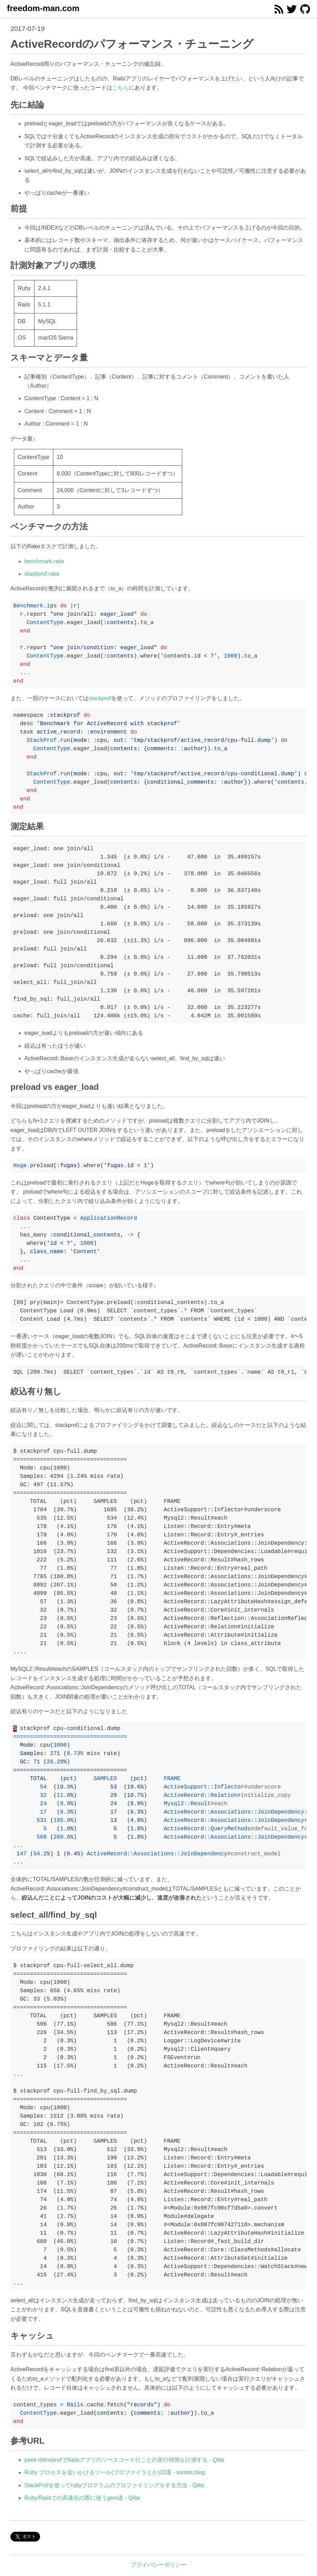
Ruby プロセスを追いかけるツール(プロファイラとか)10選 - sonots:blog (114, 2472)
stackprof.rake (41, 574)
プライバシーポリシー (158, 2565)
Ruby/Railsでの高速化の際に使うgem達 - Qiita (82, 2498)
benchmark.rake (44, 561)
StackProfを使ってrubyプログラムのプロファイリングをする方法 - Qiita (114, 2485)
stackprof (99, 698)
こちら (120, 88)
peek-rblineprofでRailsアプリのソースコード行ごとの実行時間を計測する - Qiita (124, 2460)
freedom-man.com (43, 8)
